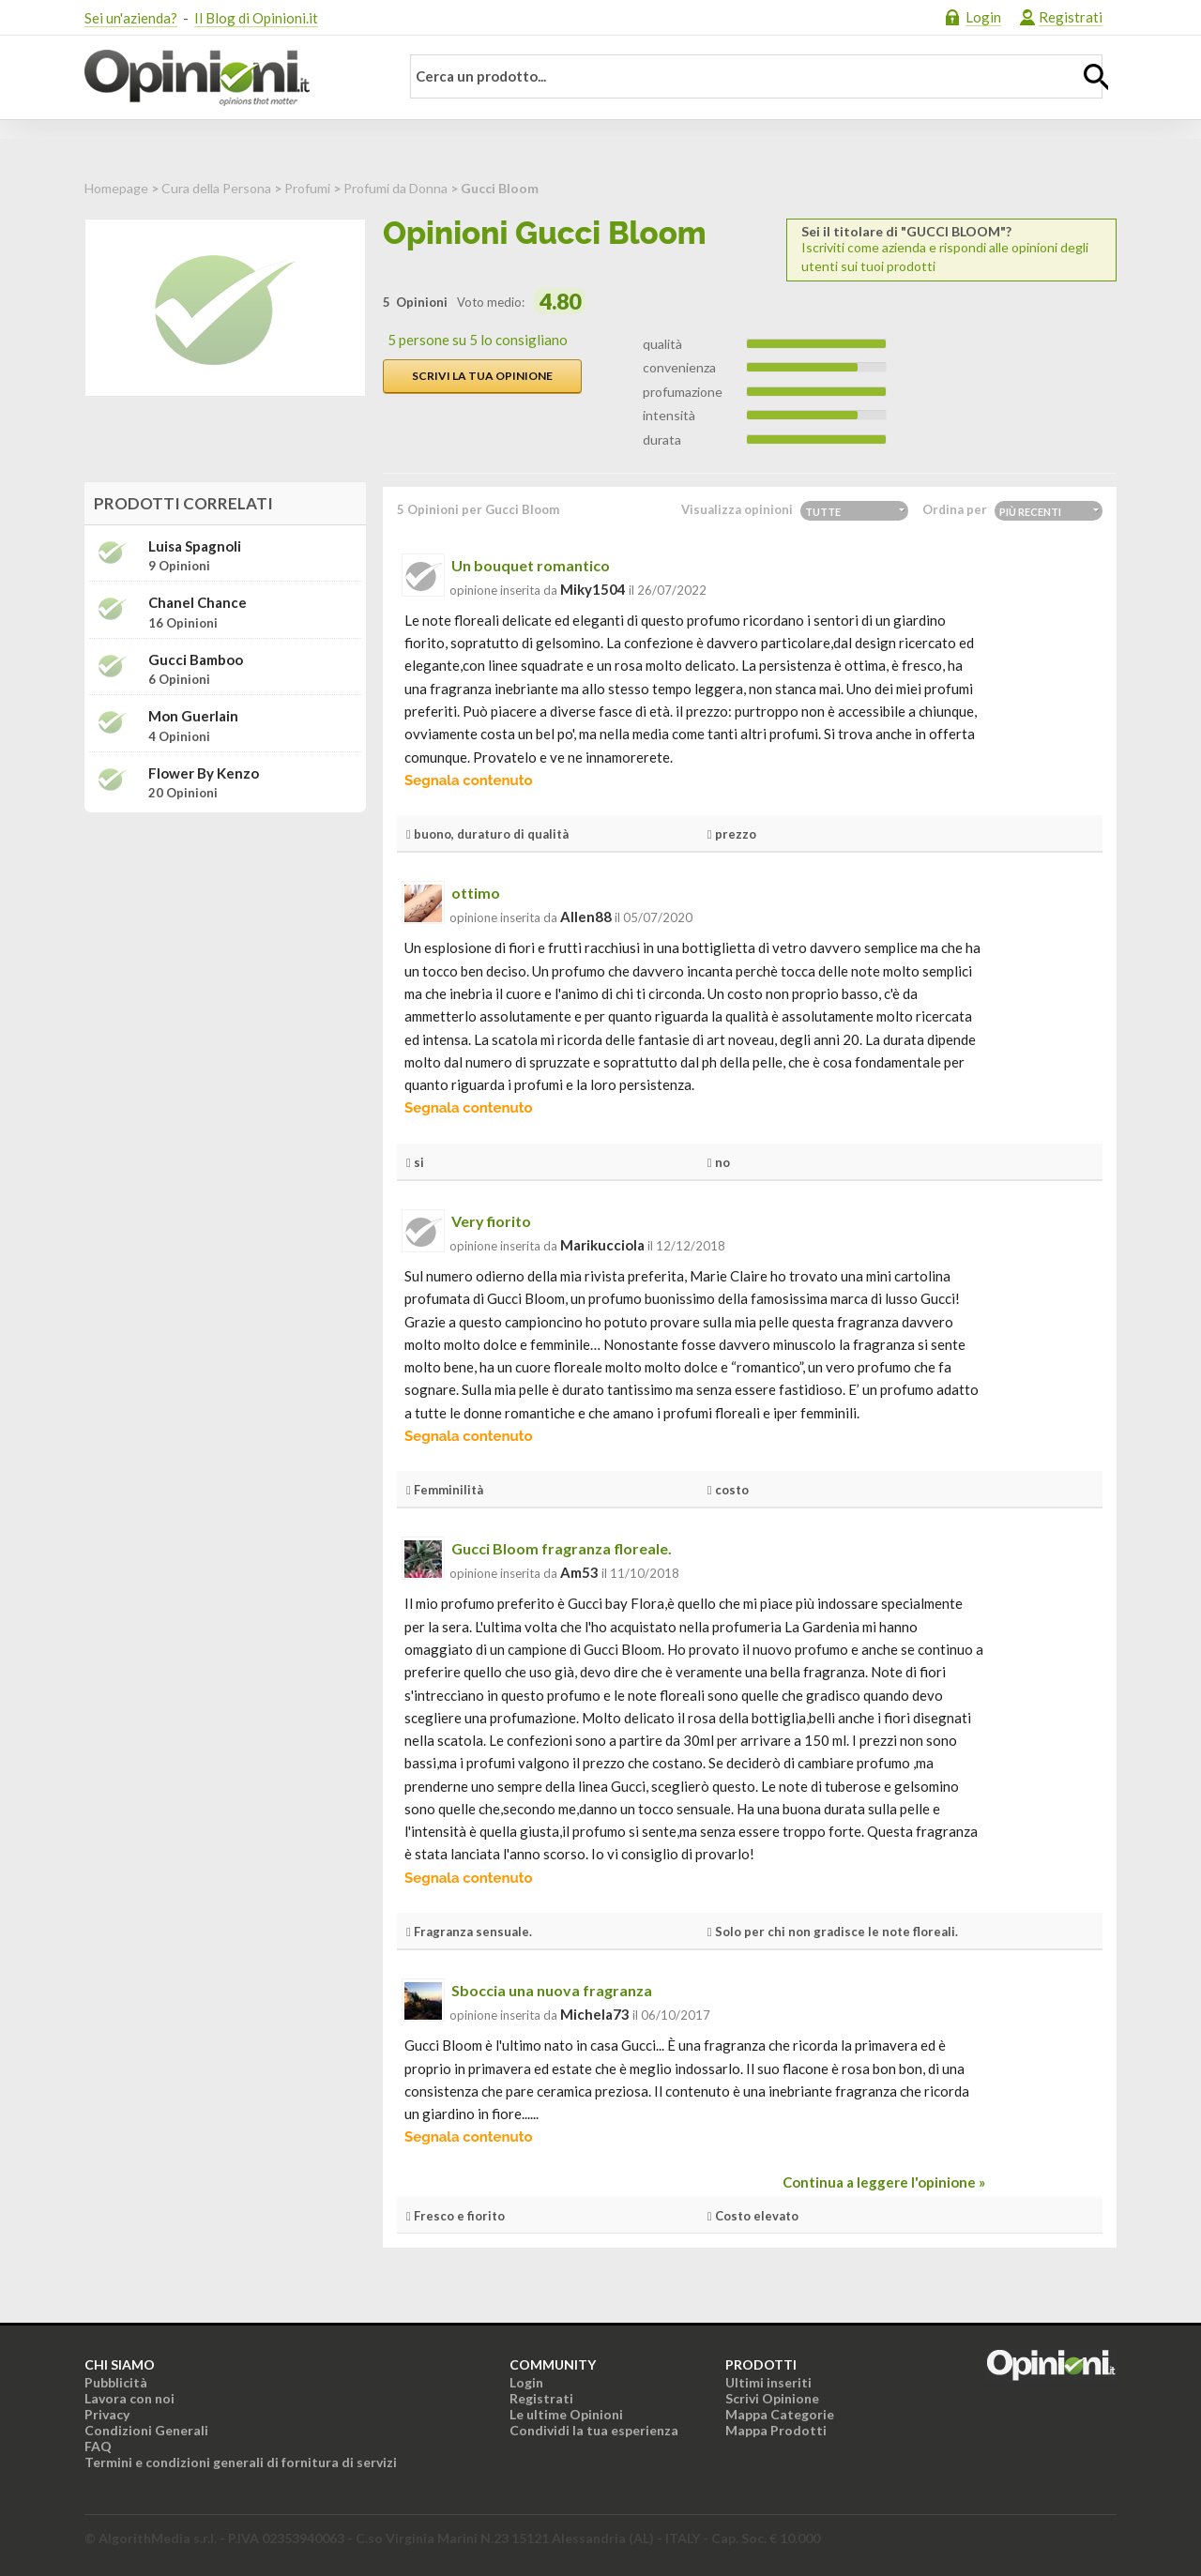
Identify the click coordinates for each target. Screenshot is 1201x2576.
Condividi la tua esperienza (593, 2430)
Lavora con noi (129, 2398)
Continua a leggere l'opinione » (884, 2182)
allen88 (586, 916)
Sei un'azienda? (130, 17)
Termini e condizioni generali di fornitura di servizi (240, 2462)
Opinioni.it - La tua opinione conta (229, 78)
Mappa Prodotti (776, 2430)
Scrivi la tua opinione (482, 376)
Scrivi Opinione (772, 2398)
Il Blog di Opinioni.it (256, 17)
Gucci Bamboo (195, 660)
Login (983, 16)
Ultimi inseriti (768, 2382)
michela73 (595, 2014)
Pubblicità (115, 2382)
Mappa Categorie (779, 2414)
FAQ (98, 2446)
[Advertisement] (225, 944)
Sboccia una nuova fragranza (551, 1990)
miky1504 (593, 589)
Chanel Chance (197, 603)
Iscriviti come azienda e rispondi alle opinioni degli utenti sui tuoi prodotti (951, 249)
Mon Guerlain (193, 716)
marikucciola (602, 1244)
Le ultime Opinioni (566, 2414)
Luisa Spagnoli (194, 546)
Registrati (1070, 16)
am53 (579, 1572)
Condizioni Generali (146, 2430)
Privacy (106, 2414)
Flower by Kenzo (203, 773)
